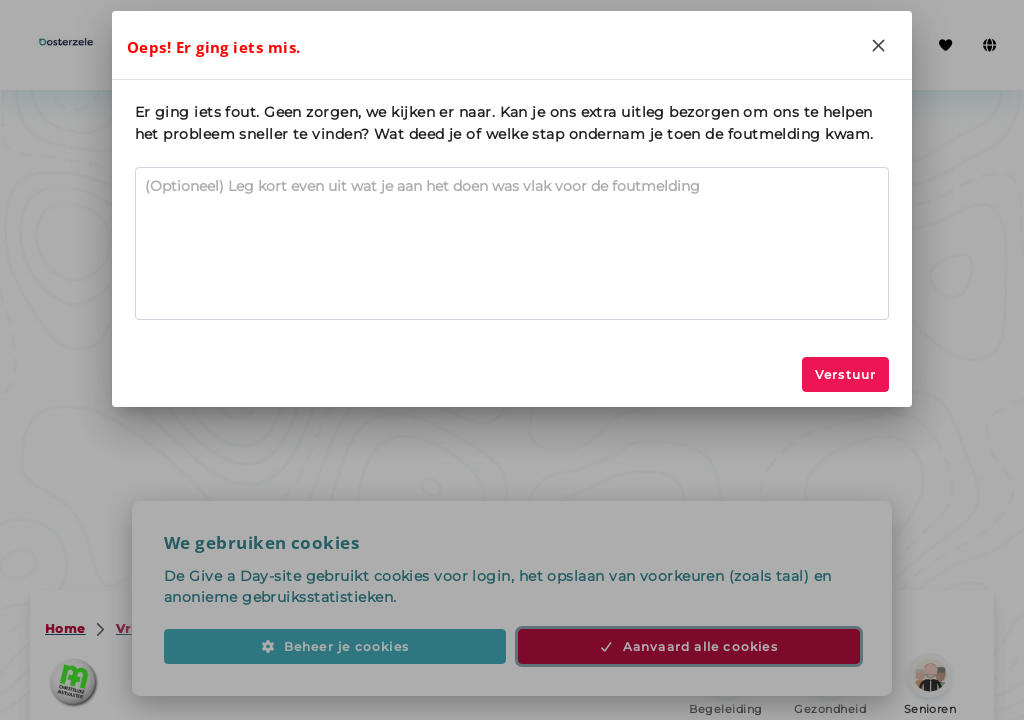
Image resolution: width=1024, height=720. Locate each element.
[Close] (878, 45)
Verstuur (846, 374)
